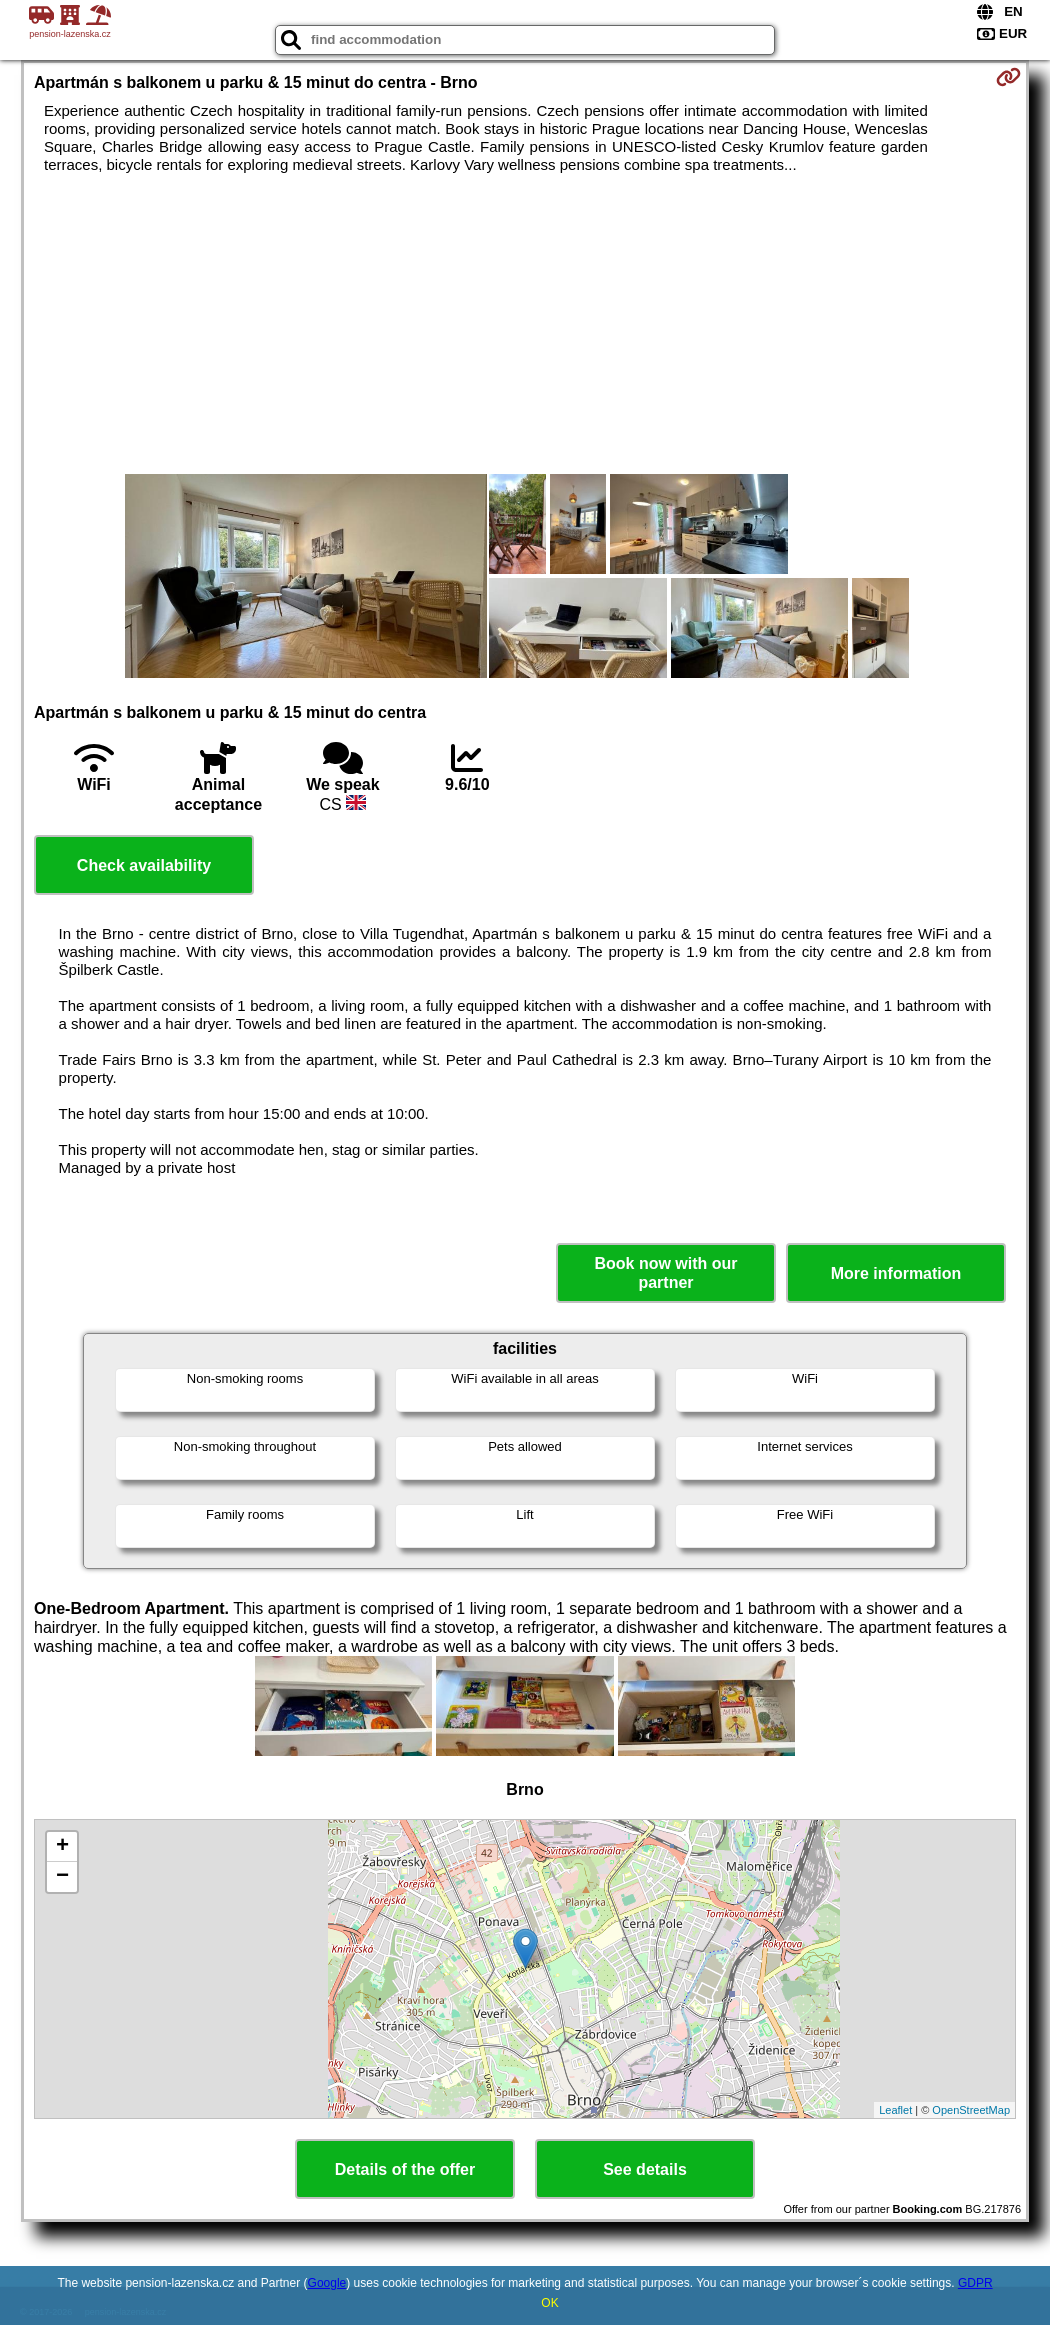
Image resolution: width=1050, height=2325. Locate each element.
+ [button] (62, 1847)
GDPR (975, 2283)
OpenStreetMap (971, 2110)
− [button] (62, 1877)
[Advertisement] (525, 324)
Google (327, 2283)
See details (645, 2169)
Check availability (144, 865)
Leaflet (895, 2110)
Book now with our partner (665, 1273)
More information (896, 1273)
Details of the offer (405, 2169)
